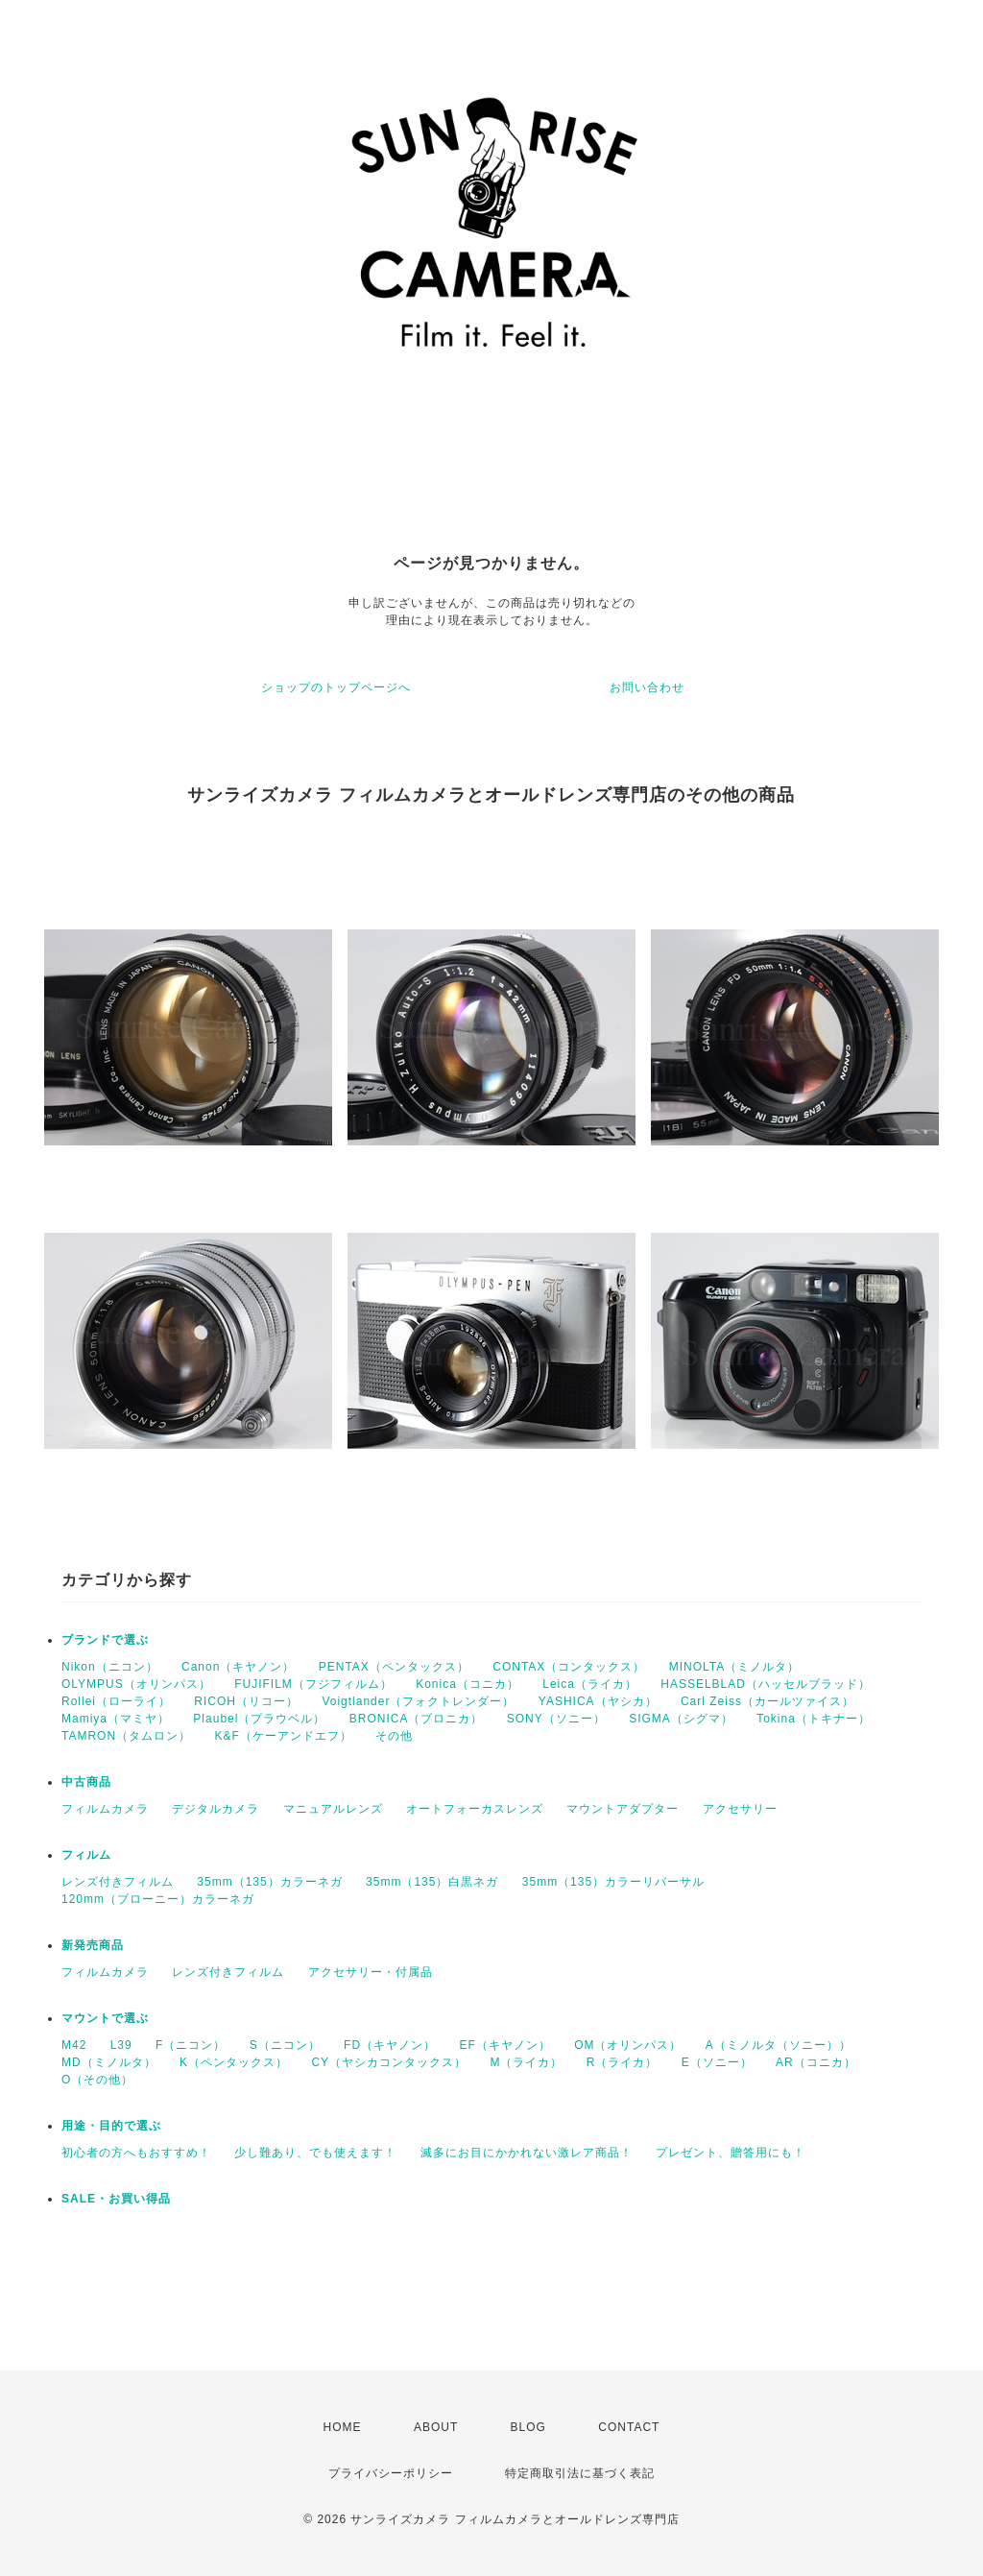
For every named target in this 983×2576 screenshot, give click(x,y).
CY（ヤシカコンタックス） (389, 2062)
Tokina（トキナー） (813, 1718)
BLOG (528, 2427)
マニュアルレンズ (333, 1809)
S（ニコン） (285, 2045)
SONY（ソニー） (556, 1718)
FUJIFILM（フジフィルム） (313, 1684)
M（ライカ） (526, 2062)
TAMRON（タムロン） (126, 1736)
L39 (121, 2045)
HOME (343, 2427)
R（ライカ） (623, 2062)
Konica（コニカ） (467, 1684)
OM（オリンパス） (628, 2045)
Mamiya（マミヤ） (115, 1718)
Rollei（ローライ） (116, 1701)
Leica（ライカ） (589, 1684)
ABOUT (436, 2427)
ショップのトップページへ (336, 687)
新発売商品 (92, 1945)
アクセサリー (740, 1809)
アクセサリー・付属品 (370, 1972)
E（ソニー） (717, 2062)
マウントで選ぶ (105, 2018)
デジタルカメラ (215, 1809)
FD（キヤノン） (390, 2045)
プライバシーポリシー (390, 2473)
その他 (394, 1736)
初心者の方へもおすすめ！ (136, 2152)
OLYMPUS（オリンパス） (136, 1684)
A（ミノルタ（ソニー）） (778, 2045)
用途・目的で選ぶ (111, 2125)
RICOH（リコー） (246, 1701)
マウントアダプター (622, 1809)
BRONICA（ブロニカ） (416, 1718)
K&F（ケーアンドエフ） (282, 1736)
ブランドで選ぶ (105, 1640)
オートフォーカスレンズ (474, 1809)
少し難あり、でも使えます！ (315, 2152)
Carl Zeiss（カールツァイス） (767, 1701)
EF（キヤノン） (504, 2045)
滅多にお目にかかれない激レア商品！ (526, 2152)
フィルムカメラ (105, 1809)
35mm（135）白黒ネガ (432, 1882)
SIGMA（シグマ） (681, 1718)
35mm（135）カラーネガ (269, 1882)
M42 (73, 2045)
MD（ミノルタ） (108, 2062)
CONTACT (628, 2427)
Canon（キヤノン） (238, 1666)
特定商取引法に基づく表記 (580, 2473)
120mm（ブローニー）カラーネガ (157, 1899)
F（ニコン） (191, 2045)
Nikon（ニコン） (109, 1666)
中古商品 (86, 1782)
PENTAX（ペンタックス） (394, 1666)
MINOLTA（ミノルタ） (735, 1666)
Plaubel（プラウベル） (259, 1718)
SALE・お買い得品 (116, 2198)
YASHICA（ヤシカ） (598, 1701)
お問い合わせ (647, 687)
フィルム (86, 1855)
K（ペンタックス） (234, 2062)
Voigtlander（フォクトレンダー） (418, 1701)
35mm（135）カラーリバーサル (613, 1882)
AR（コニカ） (816, 2062)
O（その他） (97, 2079)
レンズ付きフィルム (117, 1882)
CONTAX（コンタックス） (568, 1666)
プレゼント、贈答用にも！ (730, 2152)
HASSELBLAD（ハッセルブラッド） (765, 1684)
